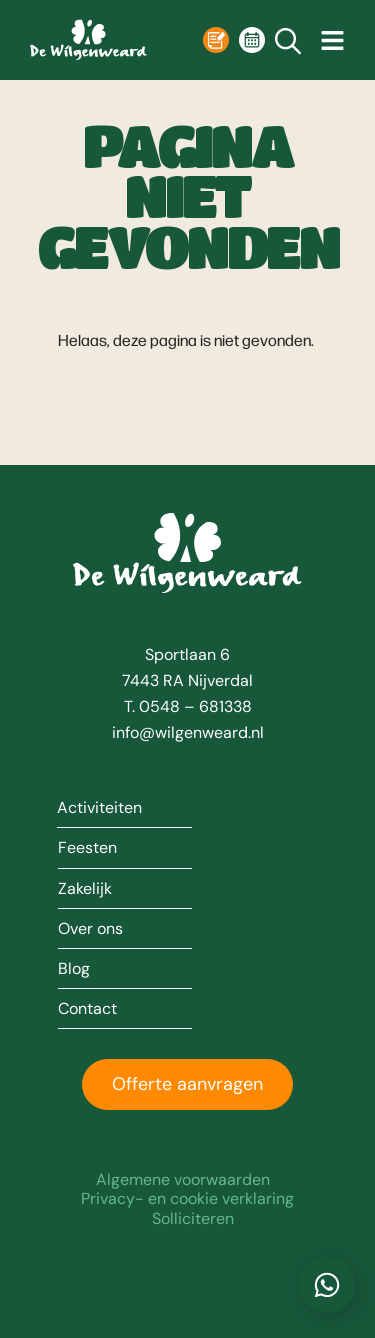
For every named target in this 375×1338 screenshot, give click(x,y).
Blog (74, 969)
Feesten (87, 848)
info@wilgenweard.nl (188, 732)
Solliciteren (193, 1218)
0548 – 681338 (195, 706)
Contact (87, 1009)
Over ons (90, 929)
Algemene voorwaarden (183, 1179)
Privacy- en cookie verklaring (187, 1198)
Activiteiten (99, 808)
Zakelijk (85, 889)
